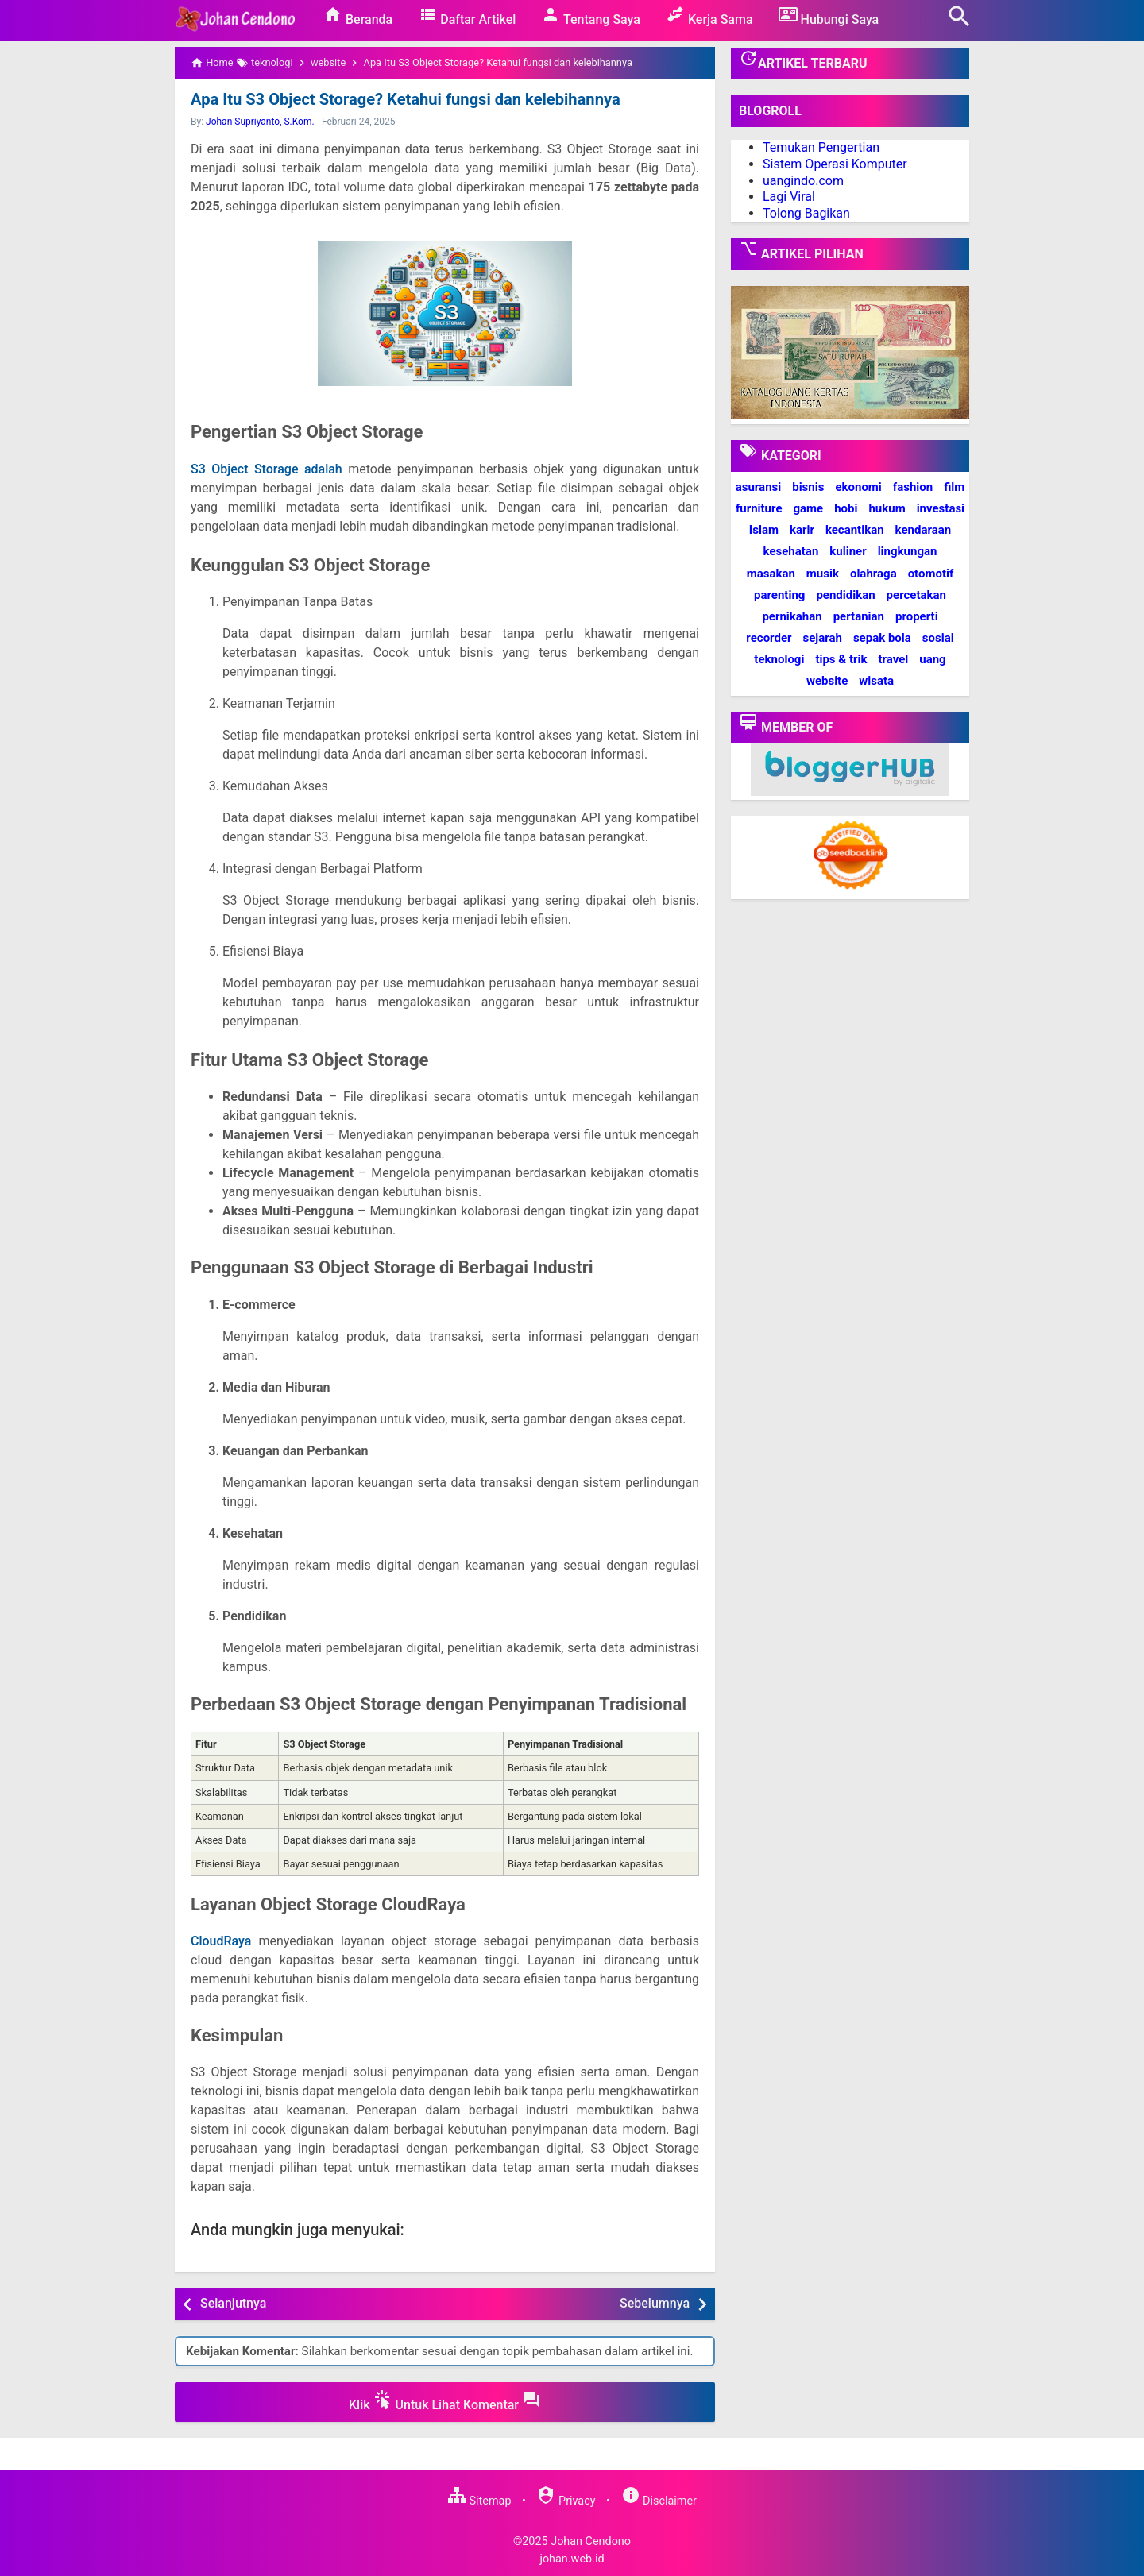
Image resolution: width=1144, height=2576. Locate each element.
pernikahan (791, 616)
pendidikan (845, 595)
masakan (771, 573)
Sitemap (479, 2501)
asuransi (759, 487)
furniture (759, 508)
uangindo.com (803, 180)
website (827, 681)
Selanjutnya (233, 2303)
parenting (779, 595)
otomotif (931, 573)
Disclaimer (659, 2501)
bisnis (808, 487)
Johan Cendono (591, 2541)
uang (932, 659)
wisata (876, 681)
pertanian (858, 616)
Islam (764, 530)
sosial (938, 638)
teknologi (779, 659)
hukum (886, 508)
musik (822, 573)
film (954, 487)
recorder (768, 638)
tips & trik (841, 659)
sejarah (821, 638)
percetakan (916, 595)
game (808, 508)
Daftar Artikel (467, 16)
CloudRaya (221, 1940)
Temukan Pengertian (821, 147)
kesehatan (791, 551)
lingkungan (907, 551)
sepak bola (882, 638)
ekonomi (858, 487)
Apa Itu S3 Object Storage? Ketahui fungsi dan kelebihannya (404, 99)
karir (802, 530)
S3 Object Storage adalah (266, 469)
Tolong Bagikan (806, 213)
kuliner (847, 551)
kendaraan (923, 530)
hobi (845, 508)
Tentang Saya (590, 16)
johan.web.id (571, 2559)
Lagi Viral (789, 196)
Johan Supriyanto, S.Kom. (260, 121)
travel (893, 659)
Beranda (357, 16)
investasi (940, 508)
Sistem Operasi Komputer (835, 164)
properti (916, 616)
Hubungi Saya (829, 16)
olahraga (873, 573)
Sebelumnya (655, 2303)
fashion (913, 487)
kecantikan (854, 530)
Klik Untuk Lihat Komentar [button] (445, 2401)
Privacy (565, 2501)
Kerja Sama (709, 16)
